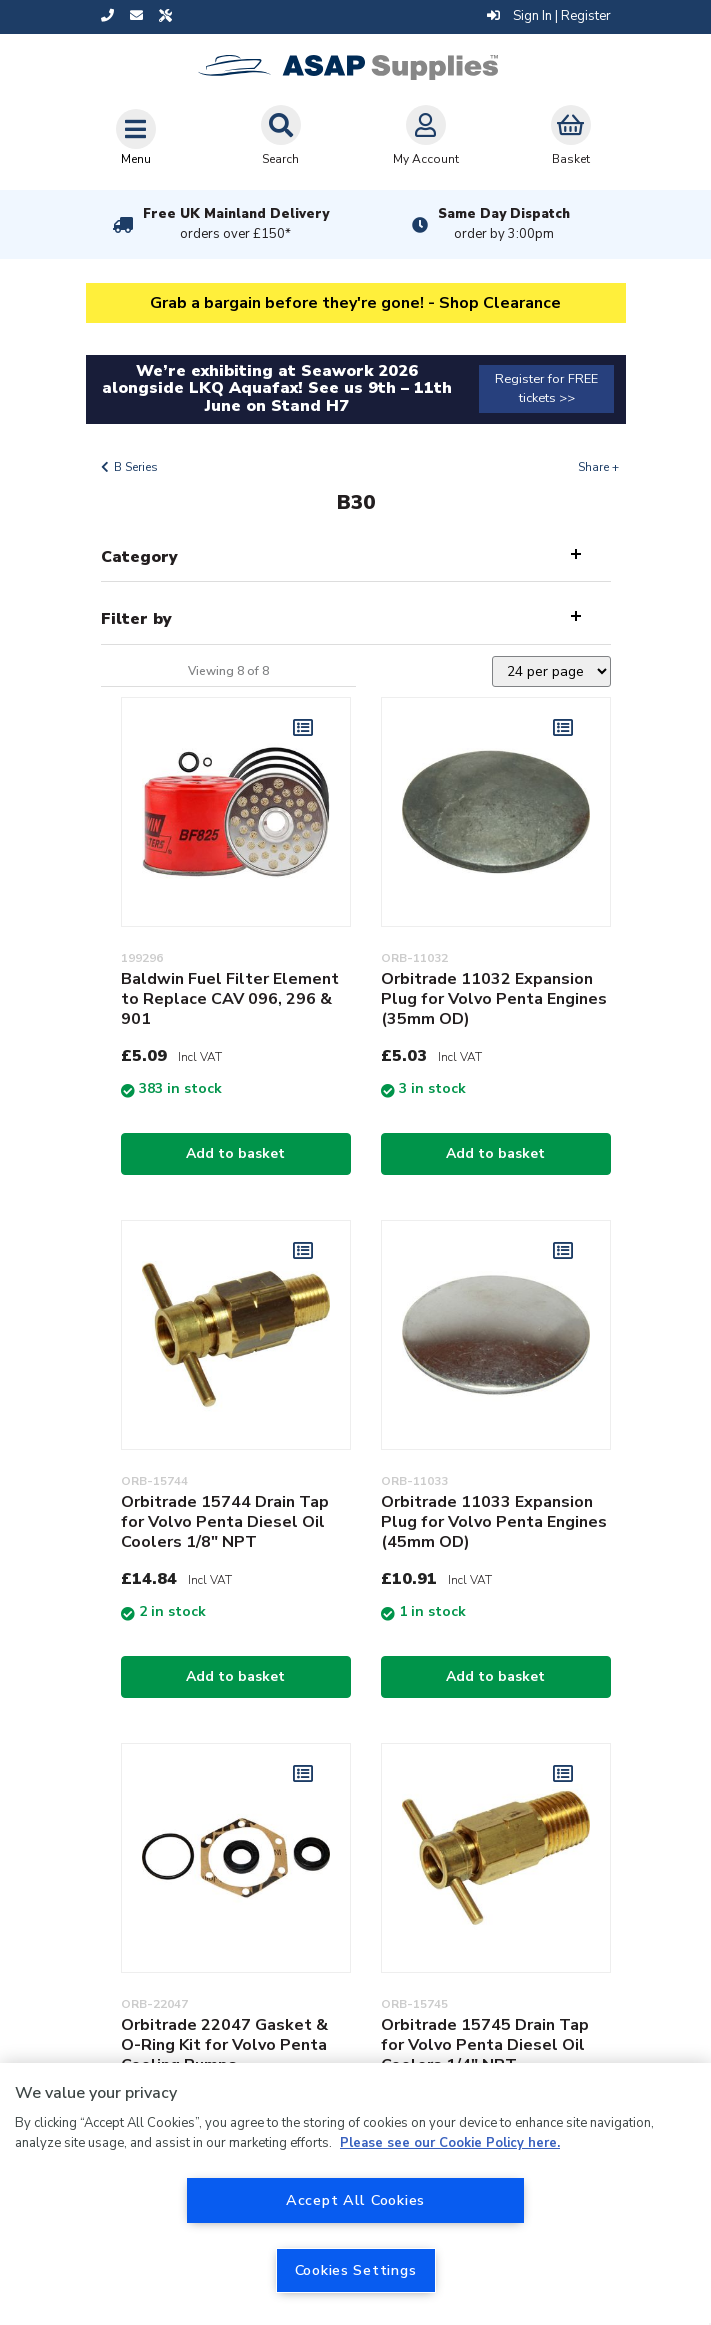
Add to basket (235, 1153)
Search (281, 136)
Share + (598, 467)
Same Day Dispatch (504, 224)
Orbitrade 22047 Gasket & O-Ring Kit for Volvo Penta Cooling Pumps (224, 2045)
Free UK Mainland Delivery (236, 224)
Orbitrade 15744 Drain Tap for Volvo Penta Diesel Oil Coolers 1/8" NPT (225, 1522)
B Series (136, 467)
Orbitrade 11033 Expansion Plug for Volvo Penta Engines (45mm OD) (494, 1522)
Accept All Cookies (355, 2200)
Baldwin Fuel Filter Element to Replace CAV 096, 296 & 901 (230, 999)
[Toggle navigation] (136, 137)
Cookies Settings (356, 2270)
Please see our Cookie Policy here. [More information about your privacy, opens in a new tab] (450, 2143)
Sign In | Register (549, 16)
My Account (426, 136)
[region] (355, 2194)
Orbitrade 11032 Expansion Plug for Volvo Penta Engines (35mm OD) (494, 999)
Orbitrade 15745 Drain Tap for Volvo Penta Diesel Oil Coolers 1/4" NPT (485, 2045)
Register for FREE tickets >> (546, 388)
